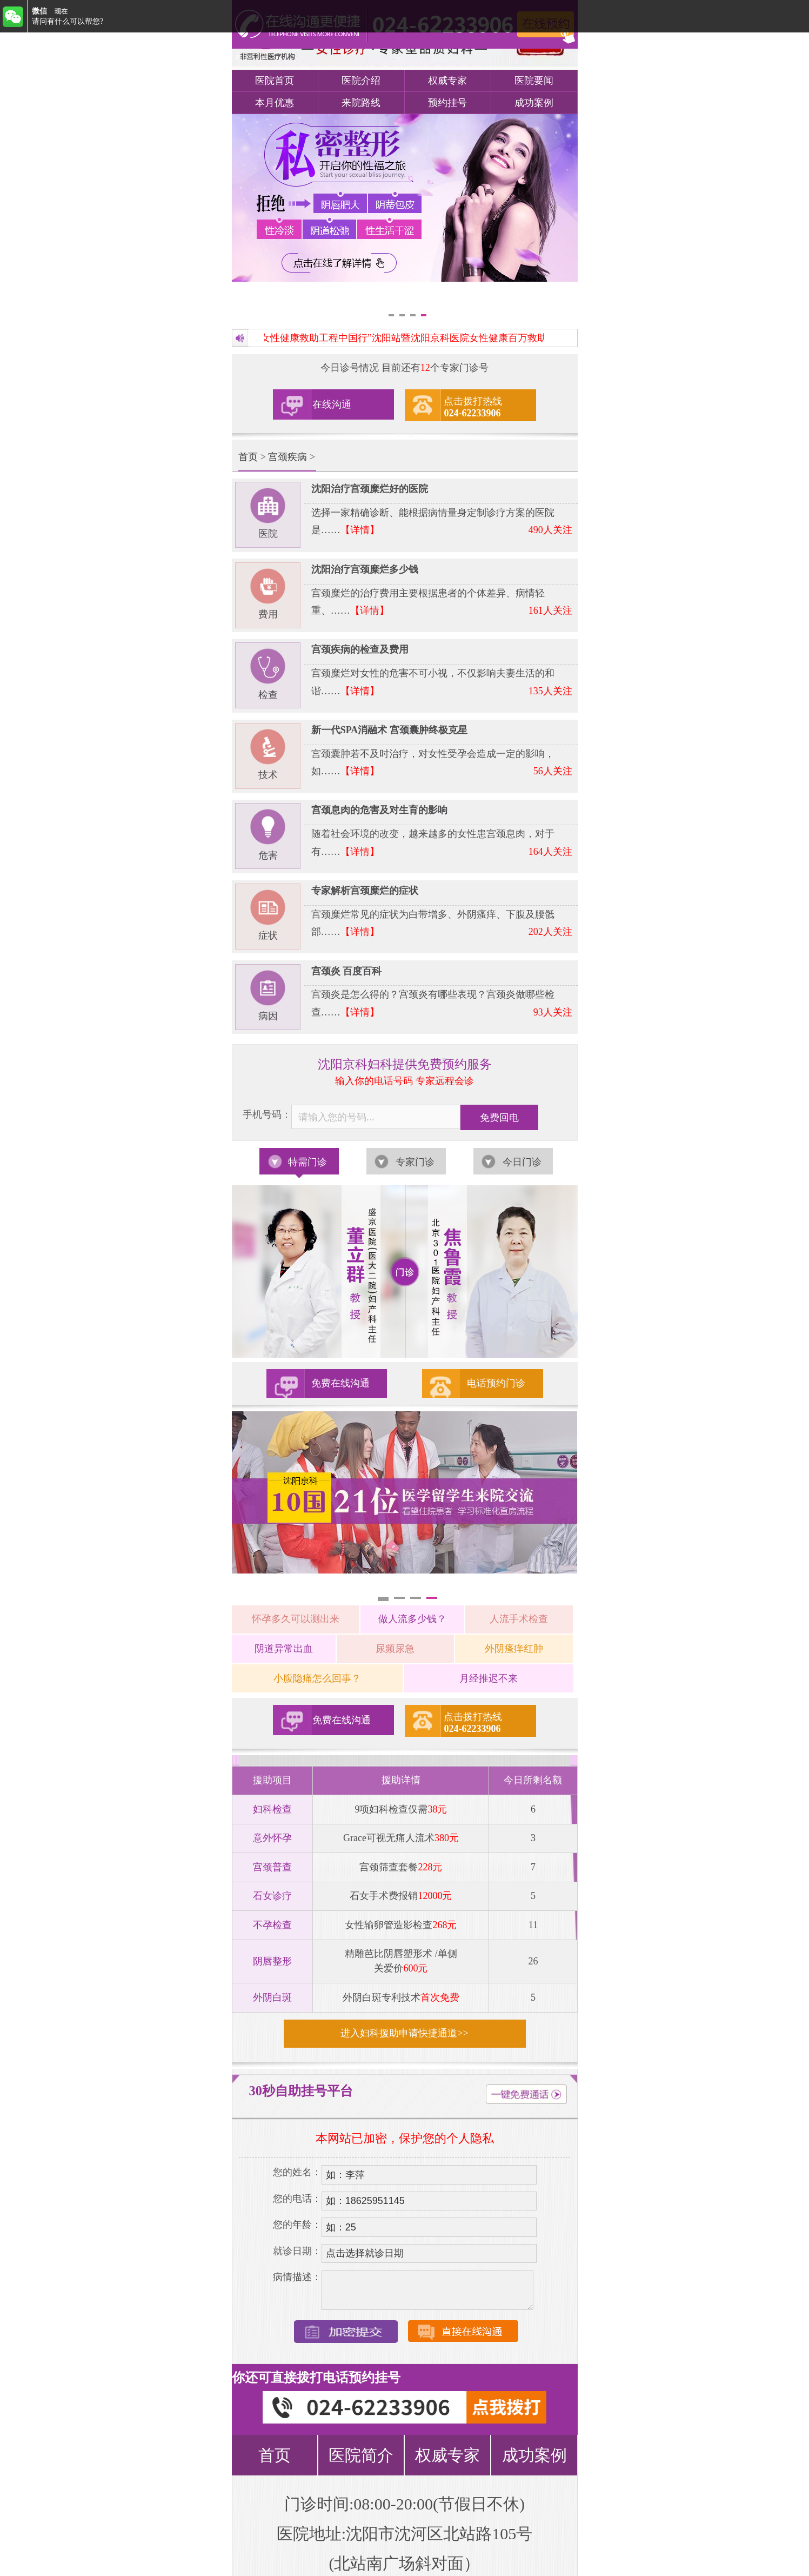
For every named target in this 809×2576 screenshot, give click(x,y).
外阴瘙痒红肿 (514, 1648)
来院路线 (361, 102)
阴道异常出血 (284, 1648)
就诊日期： (297, 2251)
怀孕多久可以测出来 (295, 1619)
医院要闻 (533, 80)
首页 (248, 457)
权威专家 (447, 80)
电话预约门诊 (496, 1383)
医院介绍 (361, 80)
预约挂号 (447, 102)
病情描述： (297, 2277)
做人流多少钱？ (412, 1619)
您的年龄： (297, 2224)
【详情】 (359, 530)
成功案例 (533, 102)
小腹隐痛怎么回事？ (317, 1678)
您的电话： (297, 2198)
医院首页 (274, 80)
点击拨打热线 (473, 407)
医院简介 (361, 2455)
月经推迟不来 (488, 1678)
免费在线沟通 (340, 1383)
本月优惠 (274, 102)
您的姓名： (297, 2172)
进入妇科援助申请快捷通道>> (404, 2033)
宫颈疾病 (287, 457)
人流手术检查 (519, 1619)
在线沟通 (331, 404)
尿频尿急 (395, 1648)
